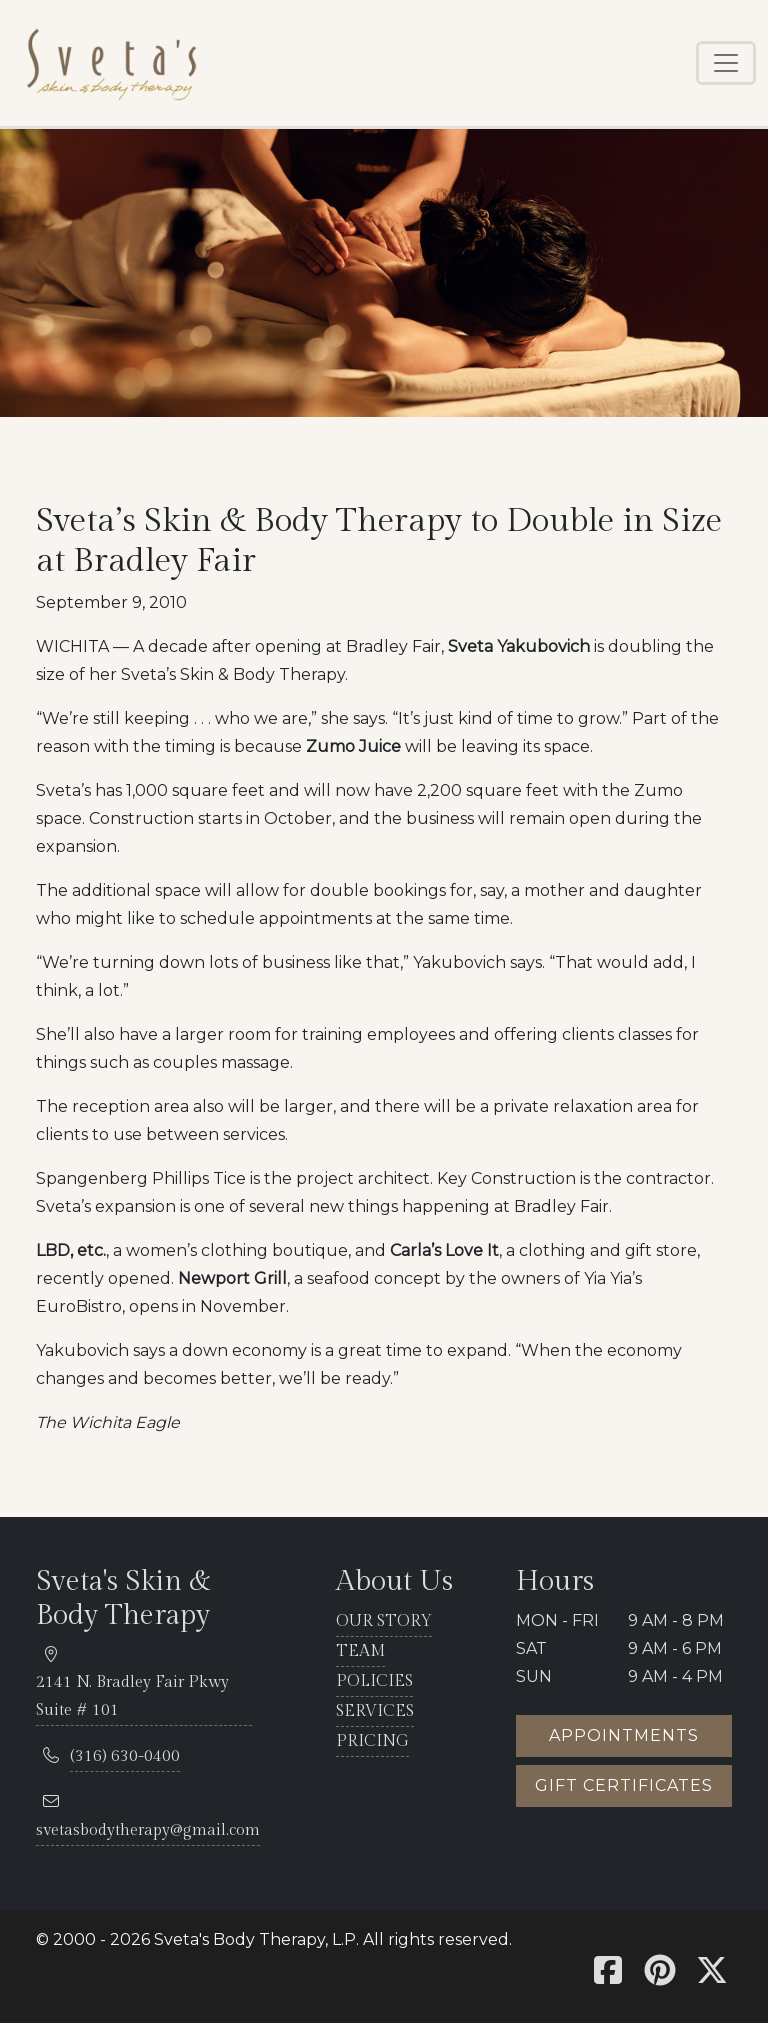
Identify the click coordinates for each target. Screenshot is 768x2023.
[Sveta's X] (712, 1976)
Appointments (624, 1735)
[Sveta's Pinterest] (660, 1976)
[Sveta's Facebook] (608, 1976)
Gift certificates (624, 1785)
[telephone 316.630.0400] (125, 1757)
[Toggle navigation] (726, 63)
